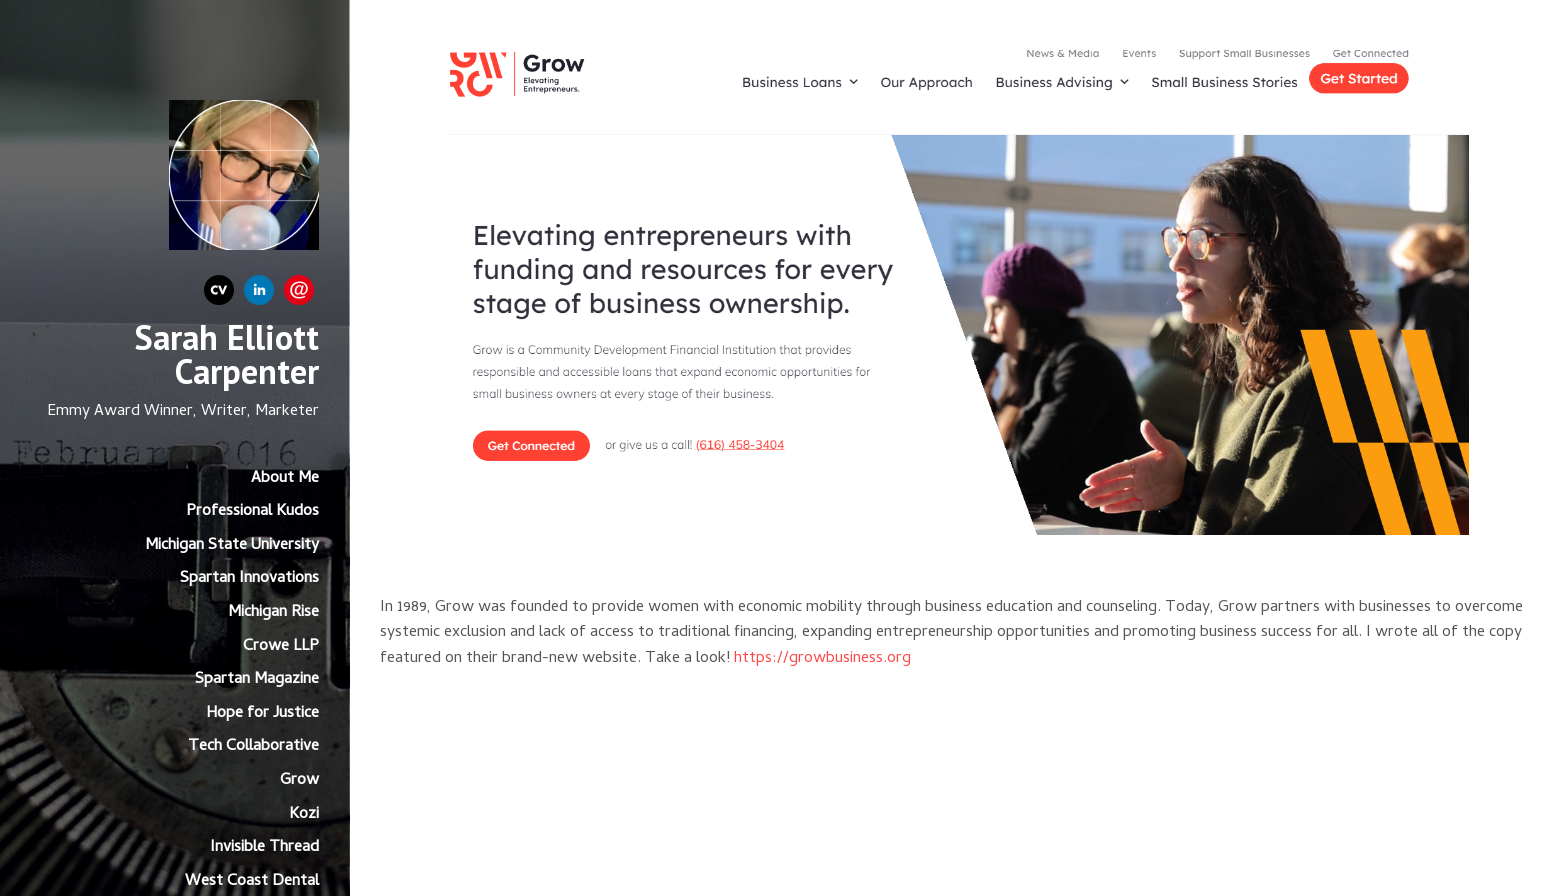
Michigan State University (232, 546)
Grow (299, 781)
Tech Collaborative (253, 747)
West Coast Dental (252, 882)
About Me (285, 479)
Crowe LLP (281, 647)
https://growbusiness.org (822, 659)
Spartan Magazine (257, 680)
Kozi (304, 815)
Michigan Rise (273, 613)
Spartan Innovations (249, 579)
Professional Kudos (252, 512)
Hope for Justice (262, 714)
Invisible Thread (264, 848)
